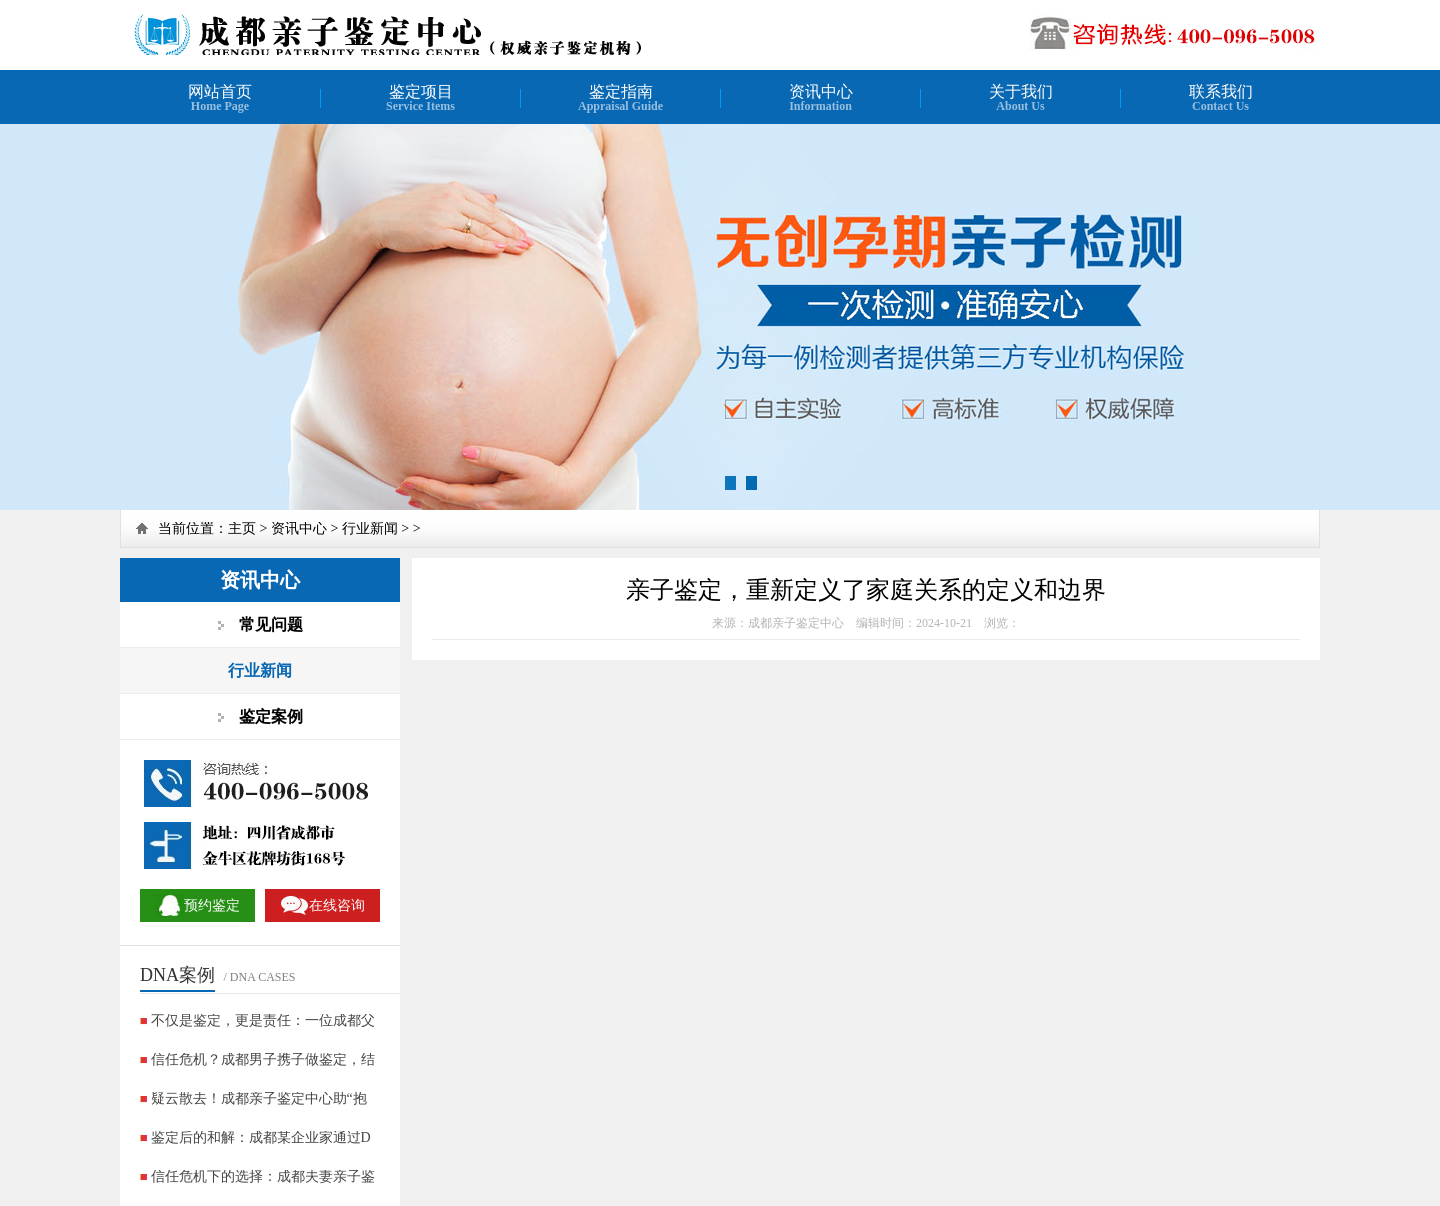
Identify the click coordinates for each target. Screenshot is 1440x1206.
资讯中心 (299, 528)
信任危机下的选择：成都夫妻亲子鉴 (263, 1176)
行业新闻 (370, 528)
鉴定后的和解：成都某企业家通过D (261, 1137)
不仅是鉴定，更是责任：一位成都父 (263, 1020)
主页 (242, 528)
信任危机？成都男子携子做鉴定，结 (263, 1059)
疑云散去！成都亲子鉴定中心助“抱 (259, 1098)
